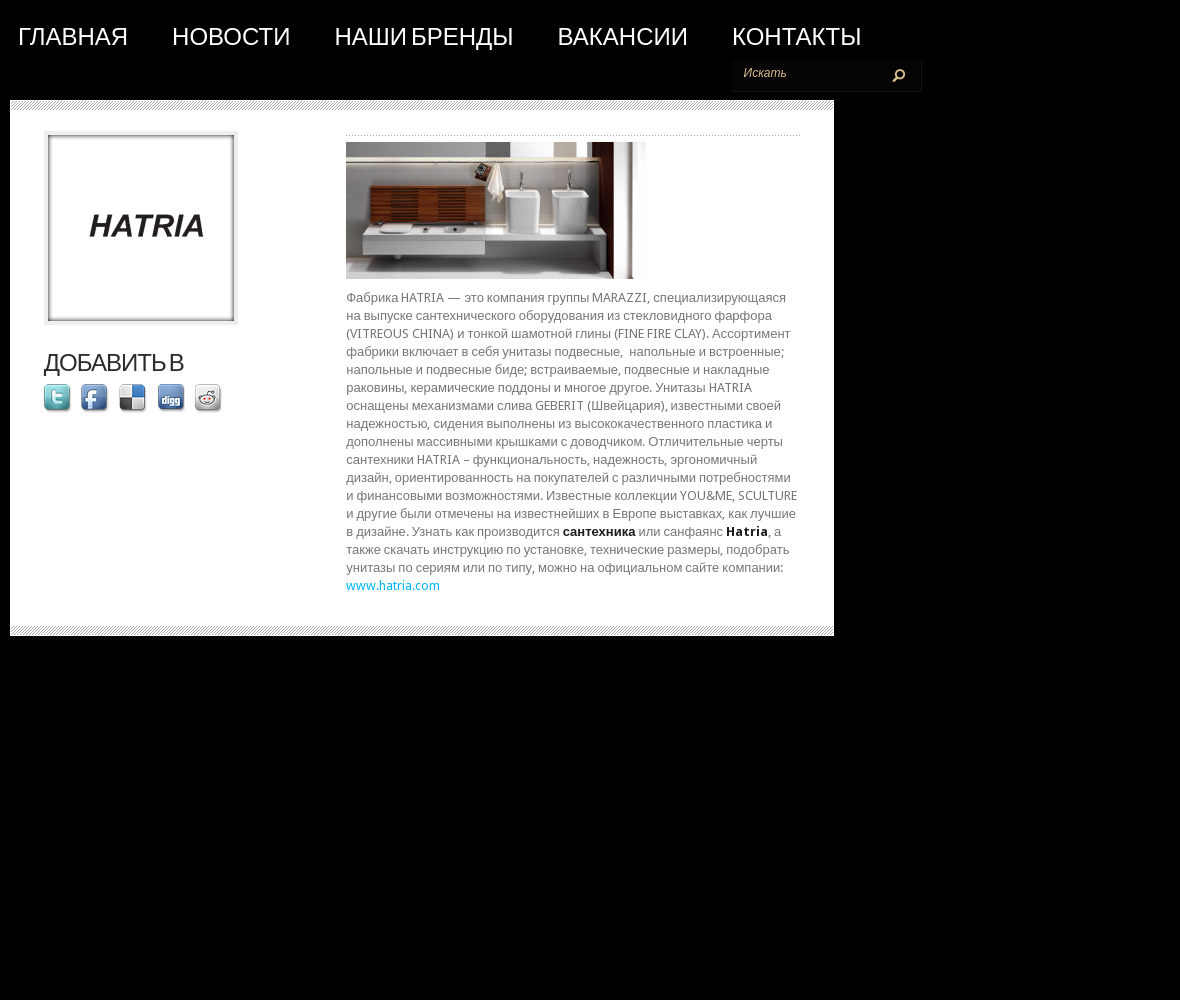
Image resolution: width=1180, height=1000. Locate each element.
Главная (73, 37)
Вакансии (623, 37)
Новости (231, 37)
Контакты (796, 37)
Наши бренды (423, 37)
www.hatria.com (393, 585)
